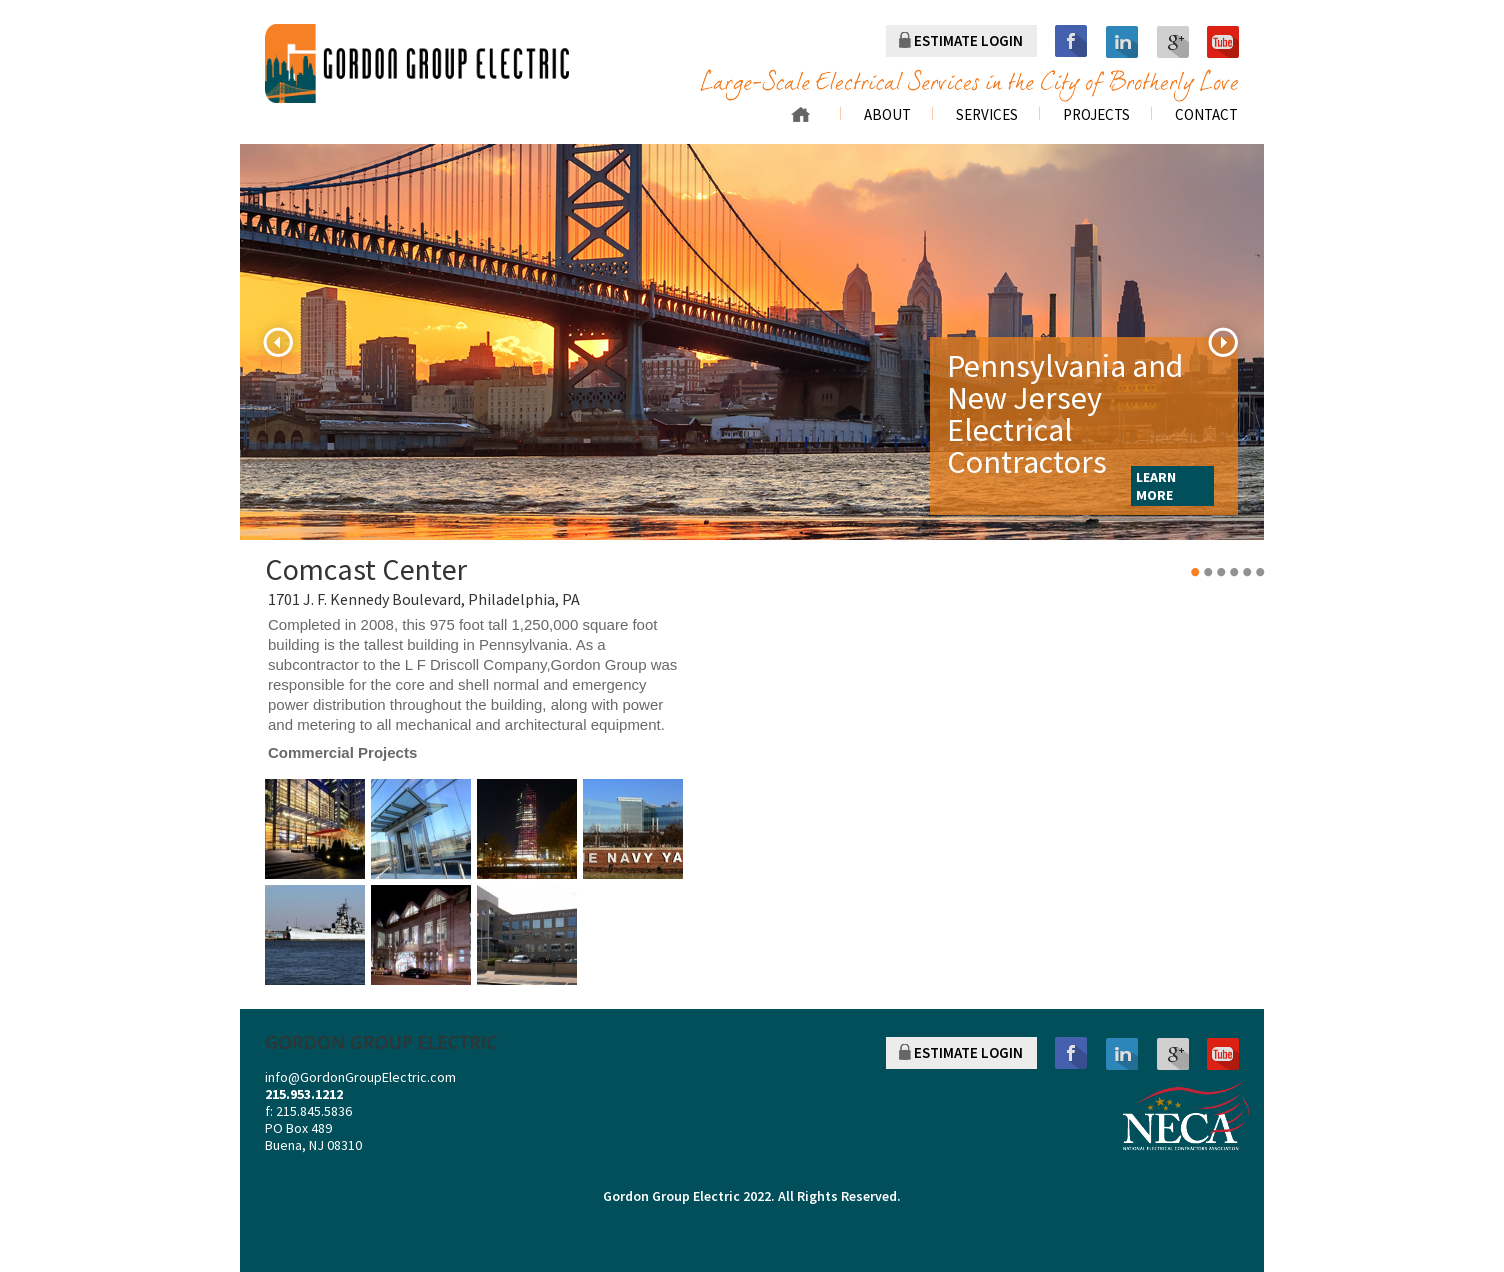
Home (800, 114)
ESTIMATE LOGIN (968, 40)
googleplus (1173, 42)
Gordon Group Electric (671, 1196)
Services (987, 115)
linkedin (1122, 42)
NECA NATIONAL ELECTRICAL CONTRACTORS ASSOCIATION (1185, 1116)
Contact (1206, 115)
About (887, 115)
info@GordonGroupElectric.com (360, 1077)
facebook (1071, 41)
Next (1223, 342)
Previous (278, 342)
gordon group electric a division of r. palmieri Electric (417, 63)
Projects (1096, 115)
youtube (1223, 42)
